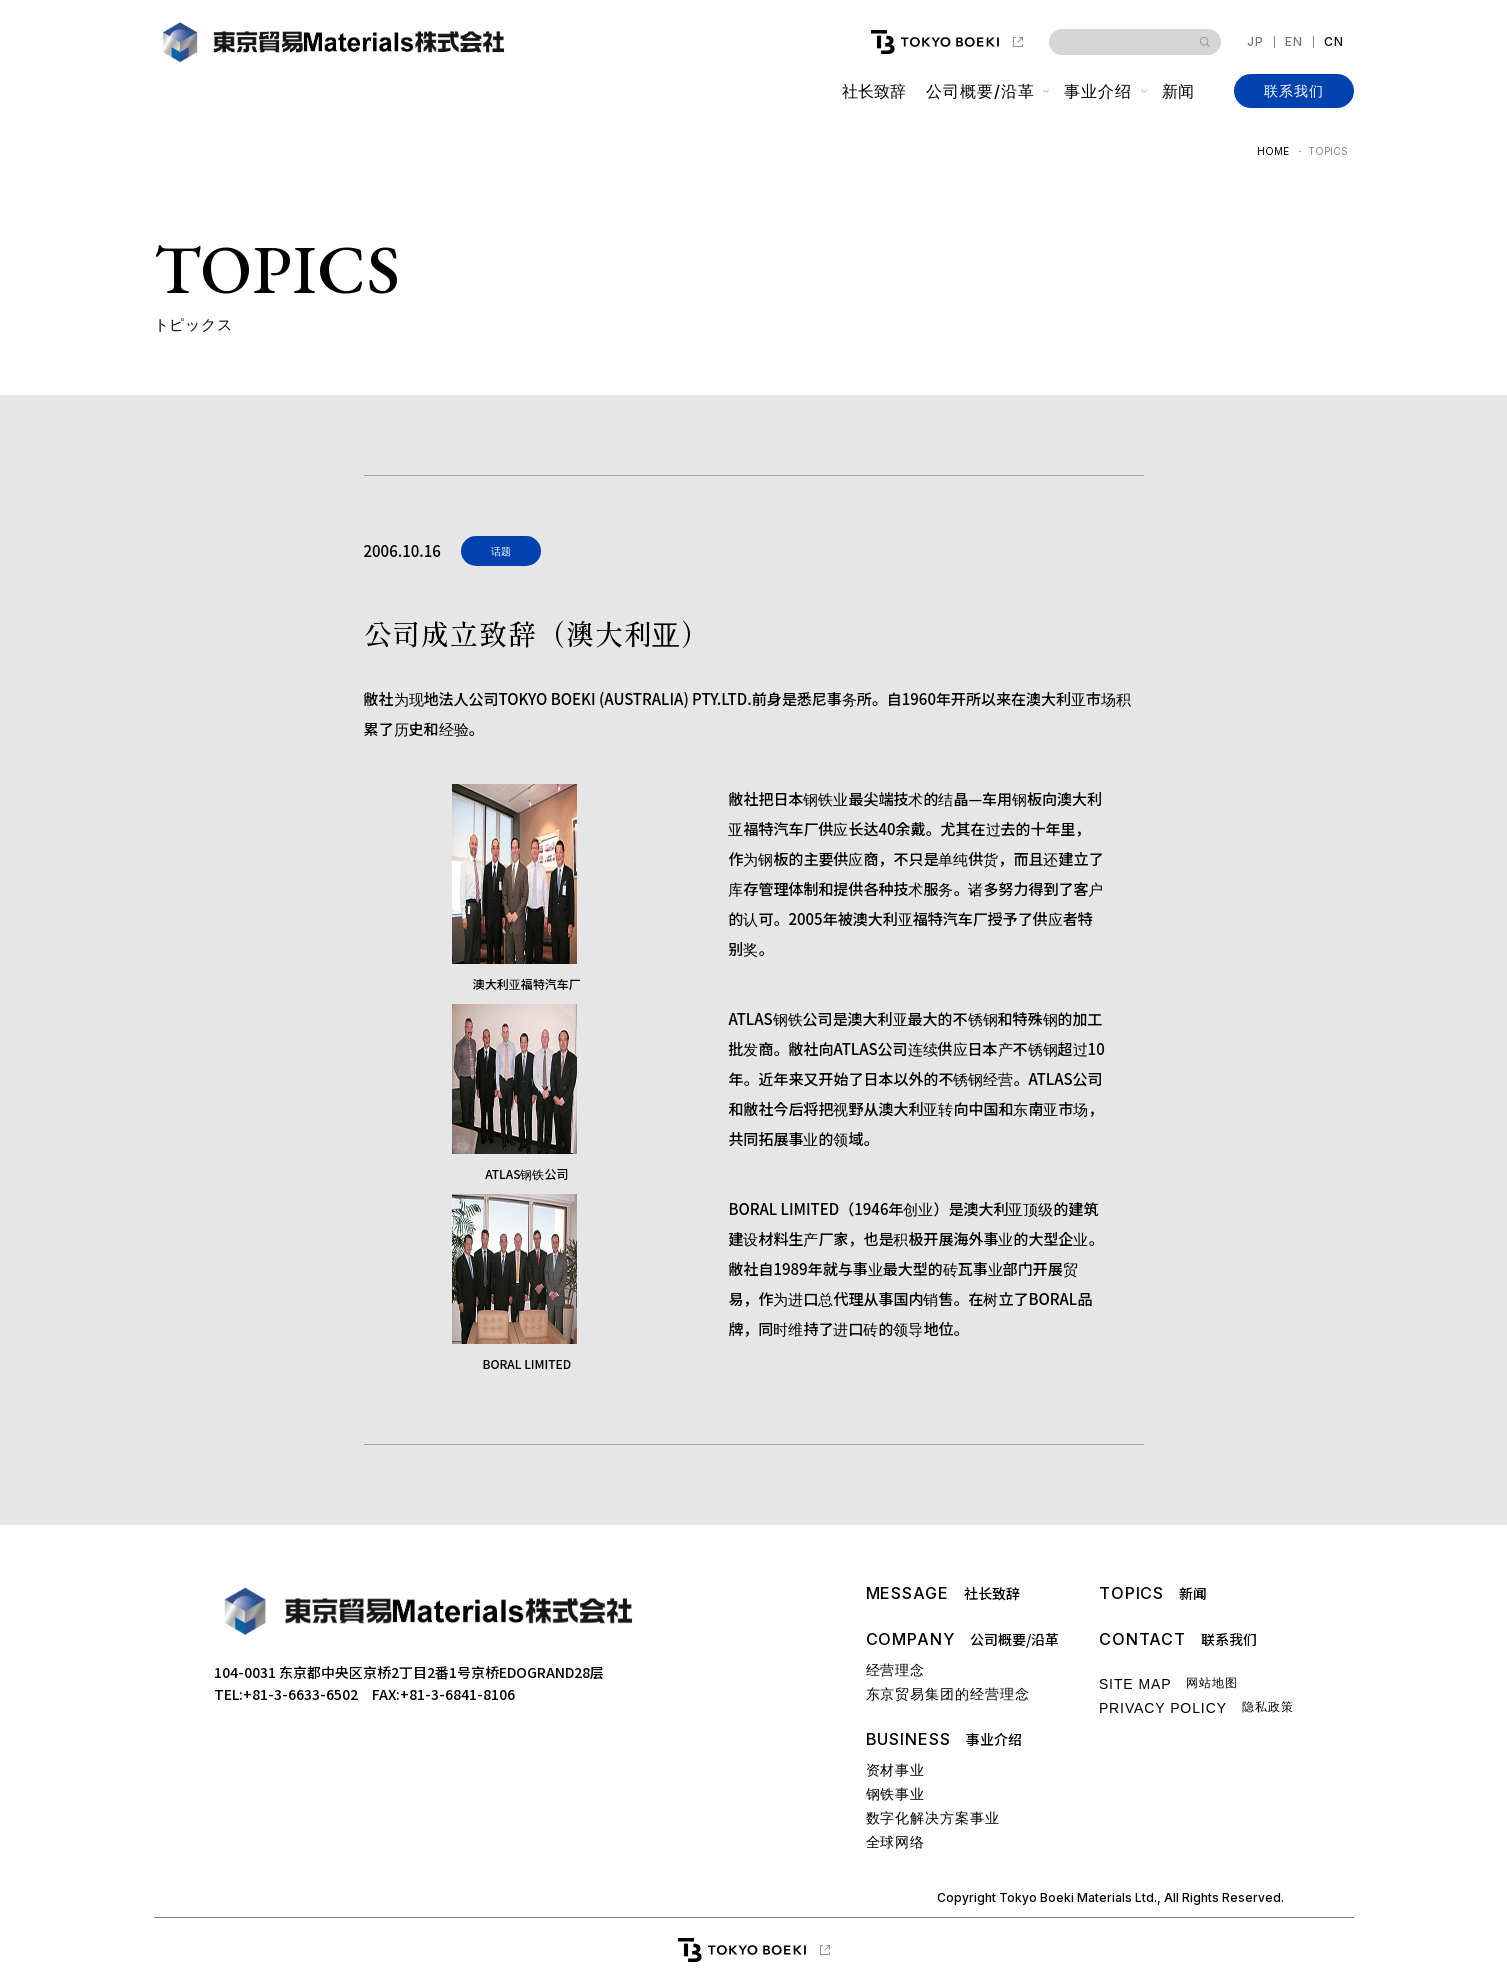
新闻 (1178, 91)
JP (1255, 42)
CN (1334, 42)
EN (1294, 42)
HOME (1273, 151)
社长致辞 (874, 91)
